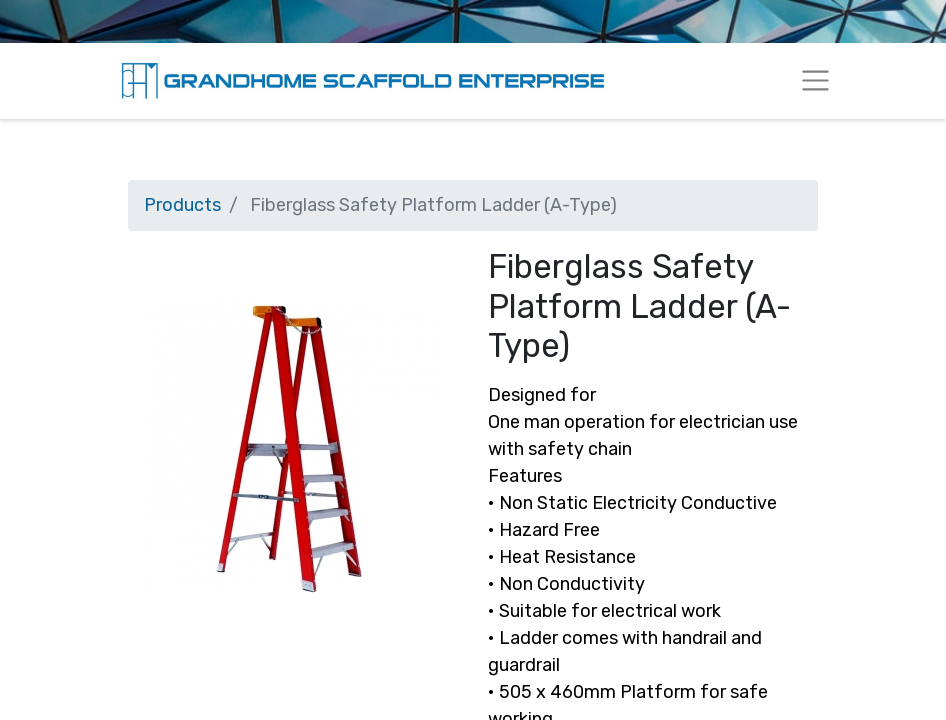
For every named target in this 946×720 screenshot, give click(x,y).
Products (182, 205)
